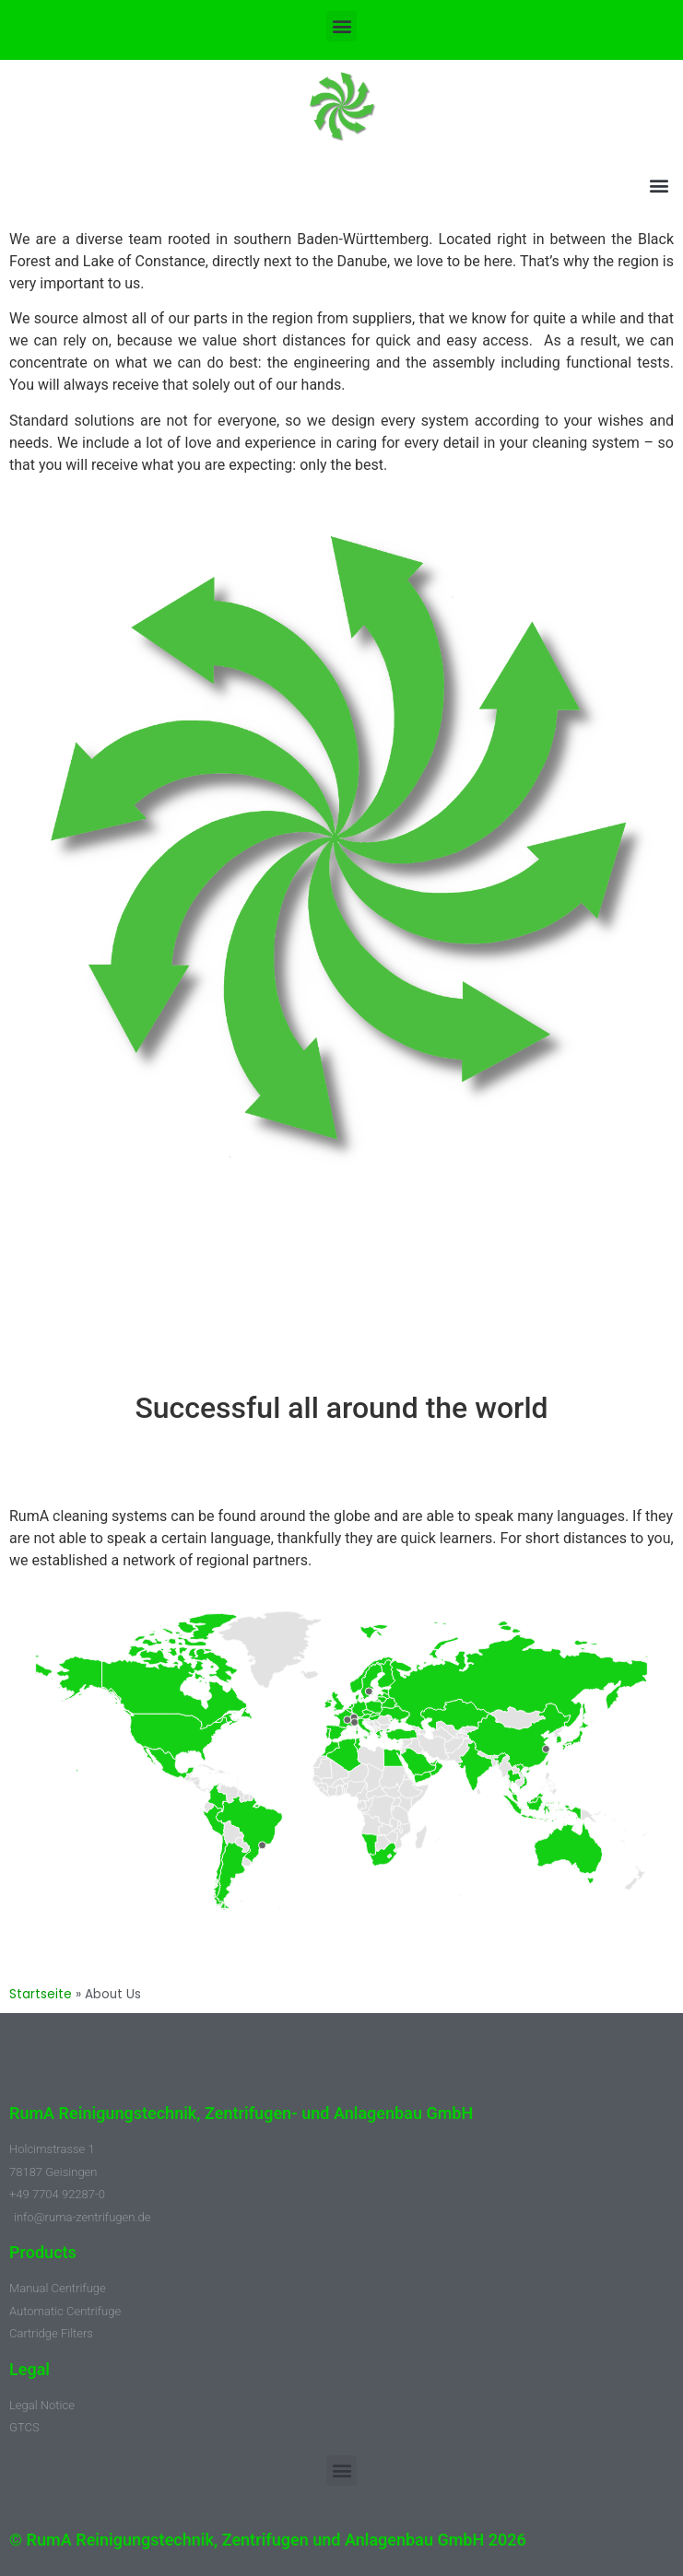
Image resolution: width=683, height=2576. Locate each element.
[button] (341, 26)
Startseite (40, 1994)
